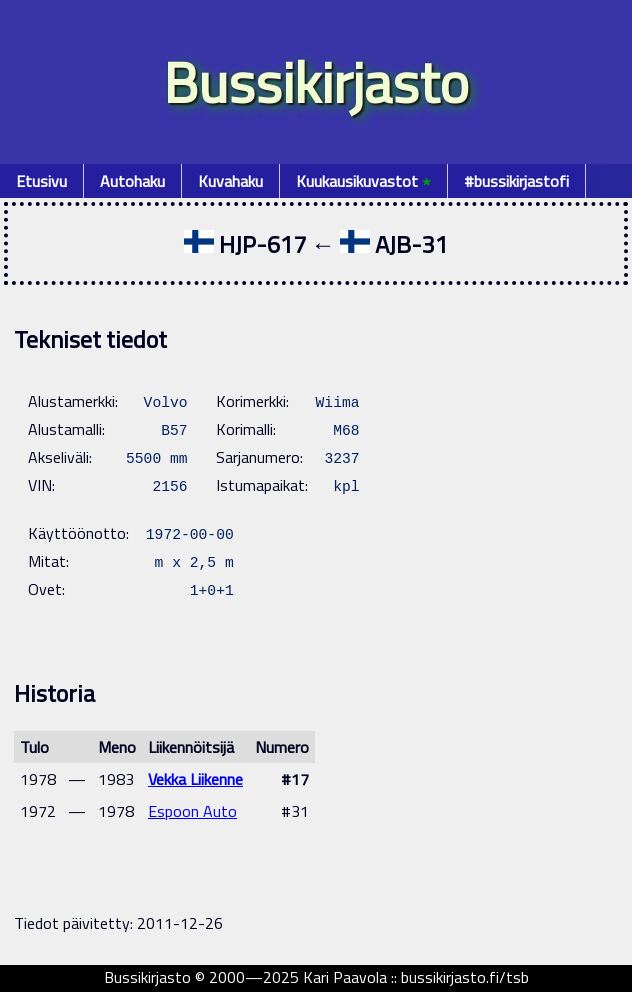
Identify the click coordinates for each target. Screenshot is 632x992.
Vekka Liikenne (195, 779)
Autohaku (132, 181)
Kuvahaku (230, 181)
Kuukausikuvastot (363, 181)
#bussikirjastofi (516, 181)
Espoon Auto (192, 811)
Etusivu (41, 181)
